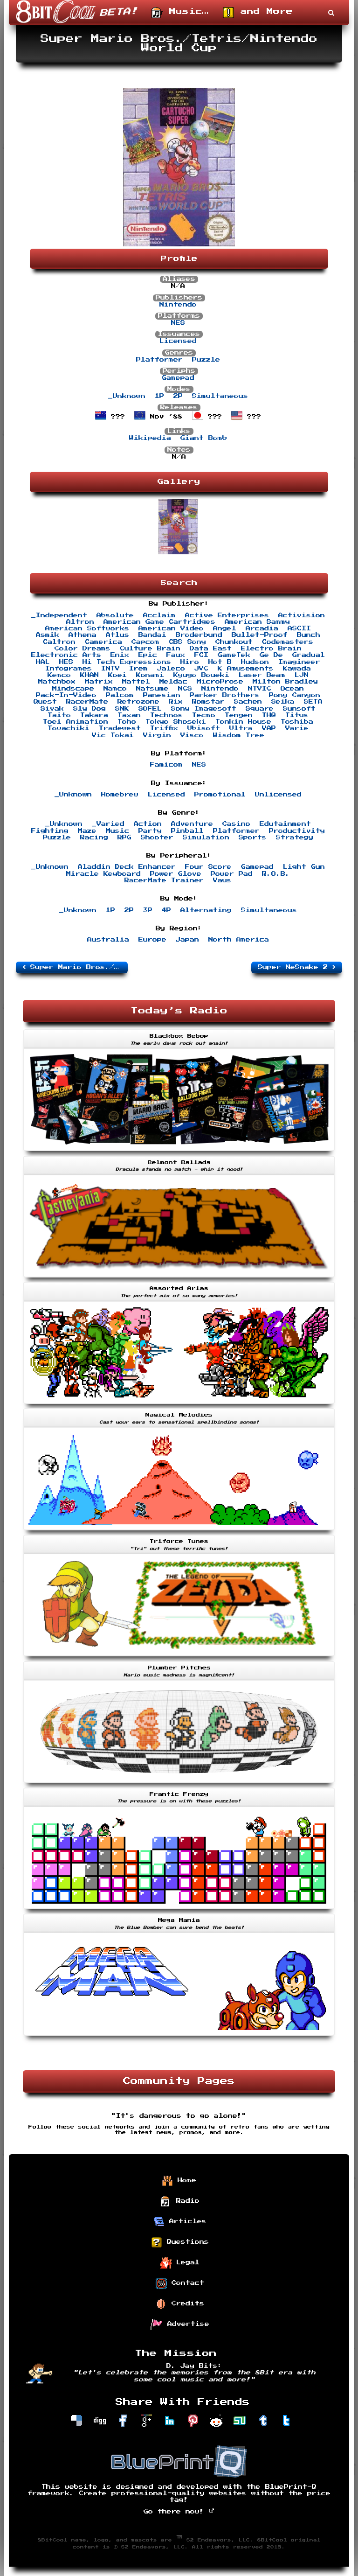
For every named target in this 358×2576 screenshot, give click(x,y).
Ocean (292, 688)
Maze (87, 831)
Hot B (220, 662)
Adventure (192, 824)
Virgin (157, 735)
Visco (192, 735)
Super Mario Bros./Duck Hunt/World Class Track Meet (75, 967)
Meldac (173, 681)
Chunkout (234, 642)
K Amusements (246, 668)
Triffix (164, 728)
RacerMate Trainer (164, 880)
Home (179, 2180)
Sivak (52, 708)
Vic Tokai (113, 735)
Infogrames (68, 668)
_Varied (108, 824)
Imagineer (299, 662)
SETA (313, 701)
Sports (253, 837)
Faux (175, 655)
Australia (108, 939)
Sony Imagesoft (203, 708)
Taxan (129, 715)
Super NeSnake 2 (297, 967)
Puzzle (206, 359)
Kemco (59, 675)
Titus (297, 715)
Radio (180, 2201)
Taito (59, 715)
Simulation (206, 837)
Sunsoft (299, 708)
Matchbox (57, 681)
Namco (115, 688)
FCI (201, 655)
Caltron (59, 642)
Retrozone (138, 701)
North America (238, 939)
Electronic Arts (66, 655)
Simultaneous (220, 396)
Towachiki (69, 728)
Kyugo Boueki (201, 675)
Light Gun (304, 867)
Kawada (297, 668)
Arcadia (262, 628)
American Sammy (257, 622)
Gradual (308, 655)
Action (148, 824)
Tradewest (120, 728)
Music (117, 831)
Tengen (239, 715)
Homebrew (119, 794)
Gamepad (178, 378)
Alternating (206, 910)
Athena (82, 635)
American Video (171, 628)
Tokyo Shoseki (175, 721)
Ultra (241, 728)
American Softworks (87, 628)
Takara (94, 715)
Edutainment (285, 824)
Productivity (297, 831)
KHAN (89, 675)
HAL (43, 662)
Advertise (180, 2324)
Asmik (47, 635)
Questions (180, 2242)
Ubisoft (203, 728)
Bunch (308, 635)
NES (178, 323)
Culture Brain (150, 648)
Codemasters (287, 642)
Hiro (189, 662)
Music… (180, 12)
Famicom (166, 764)
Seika (283, 701)
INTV (110, 668)
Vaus (222, 880)
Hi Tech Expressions (127, 662)
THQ (269, 715)
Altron (80, 622)
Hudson (255, 662)
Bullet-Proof (260, 635)
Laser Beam (262, 675)
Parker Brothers (225, 695)
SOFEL (150, 708)
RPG (124, 837)
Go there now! (179, 2511)
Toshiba (297, 721)
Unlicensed (278, 794)
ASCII (299, 628)
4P (166, 910)
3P (147, 910)
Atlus (117, 635)
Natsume (152, 688)
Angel (224, 628)
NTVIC (259, 688)
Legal (180, 2263)
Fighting (50, 831)
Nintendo (178, 304)
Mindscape (73, 688)
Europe (152, 939)
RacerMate (87, 701)
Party (150, 831)
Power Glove (175, 874)
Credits (180, 2304)
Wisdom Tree (238, 735)
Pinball (187, 831)
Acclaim (159, 615)
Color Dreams (82, 648)
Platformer (159, 359)
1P (159, 396)
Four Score (208, 867)
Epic (147, 655)
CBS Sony (187, 642)
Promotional (220, 794)
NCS (185, 688)
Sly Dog (89, 708)
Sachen (248, 701)
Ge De (271, 655)
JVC (201, 668)
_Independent (59, 615)
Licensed (178, 341)
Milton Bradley (285, 681)
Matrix (99, 681)
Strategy (294, 837)
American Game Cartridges (159, 622)
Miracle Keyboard (103, 874)
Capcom (145, 642)
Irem (138, 668)
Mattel (136, 681)
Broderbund (199, 635)
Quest (45, 701)
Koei (117, 675)
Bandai (152, 635)
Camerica (103, 642)
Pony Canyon (294, 695)
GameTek (234, 655)
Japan (187, 939)
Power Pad (232, 874)
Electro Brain (271, 648)
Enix (119, 655)
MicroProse (220, 681)
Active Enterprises (227, 615)
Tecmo (203, 715)
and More (258, 12)
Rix (176, 701)
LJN (302, 675)
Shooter (157, 837)
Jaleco (171, 668)
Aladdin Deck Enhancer (127, 867)
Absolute (115, 615)
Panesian (161, 695)
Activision (301, 615)
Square (260, 708)
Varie (297, 728)
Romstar (208, 701)
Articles (180, 2221)
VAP (269, 728)
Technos (166, 715)
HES (66, 662)
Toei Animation (75, 721)
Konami (150, 675)
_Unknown (126, 396)
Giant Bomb (203, 438)
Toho (126, 721)
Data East (211, 648)
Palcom (120, 695)
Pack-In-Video (66, 695)
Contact (180, 2283)
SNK (122, 708)
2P (178, 396)
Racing (94, 837)
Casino (236, 824)
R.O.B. (276, 874)
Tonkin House (243, 721)
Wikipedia (150, 438)
